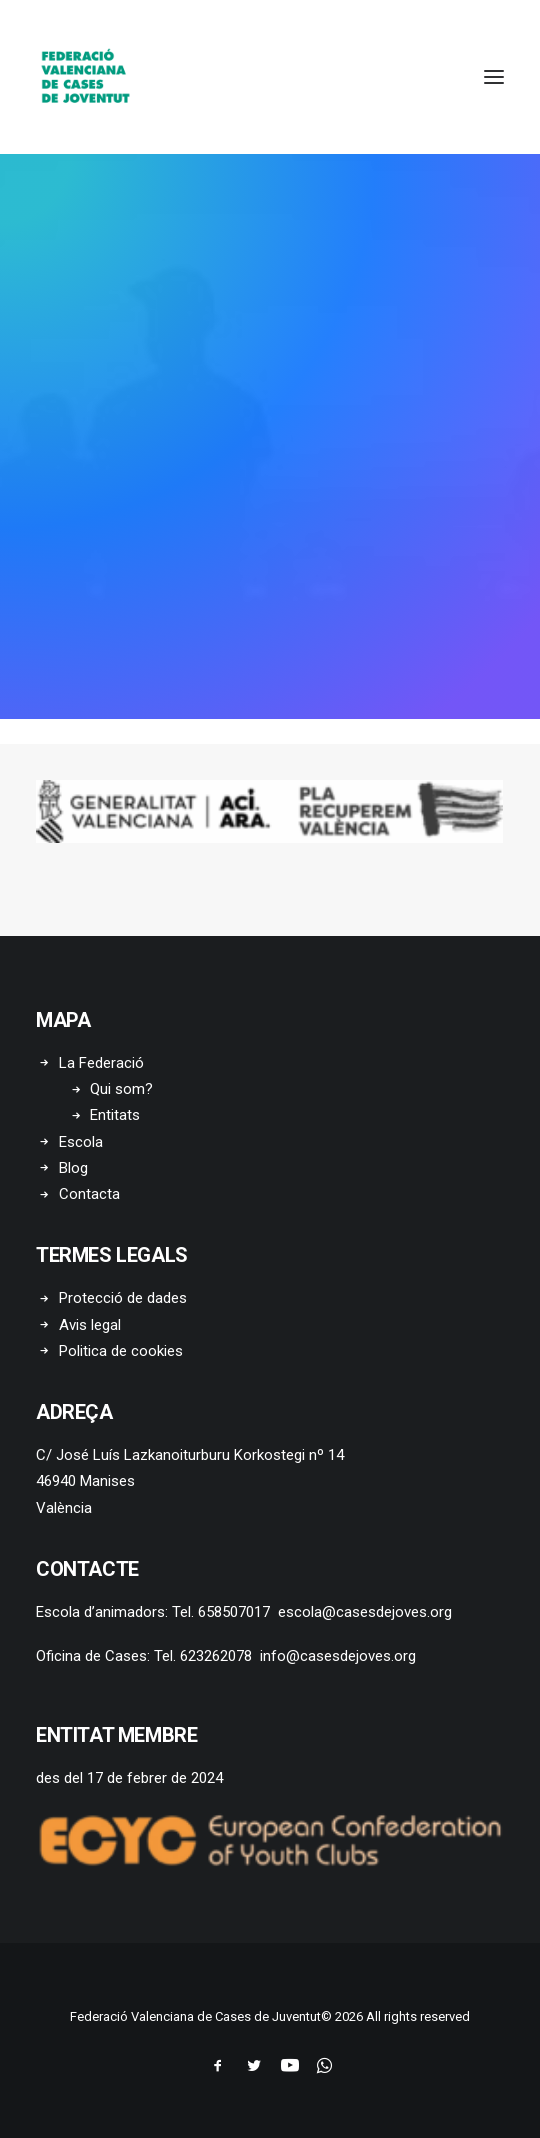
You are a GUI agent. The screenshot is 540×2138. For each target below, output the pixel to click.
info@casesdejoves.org (338, 1656)
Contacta (89, 1194)
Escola (81, 1142)
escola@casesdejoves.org (365, 1612)
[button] (494, 77)
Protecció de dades (123, 1298)
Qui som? (121, 1089)
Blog (73, 1168)
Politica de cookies (121, 1351)
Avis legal (90, 1325)
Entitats (115, 1115)
